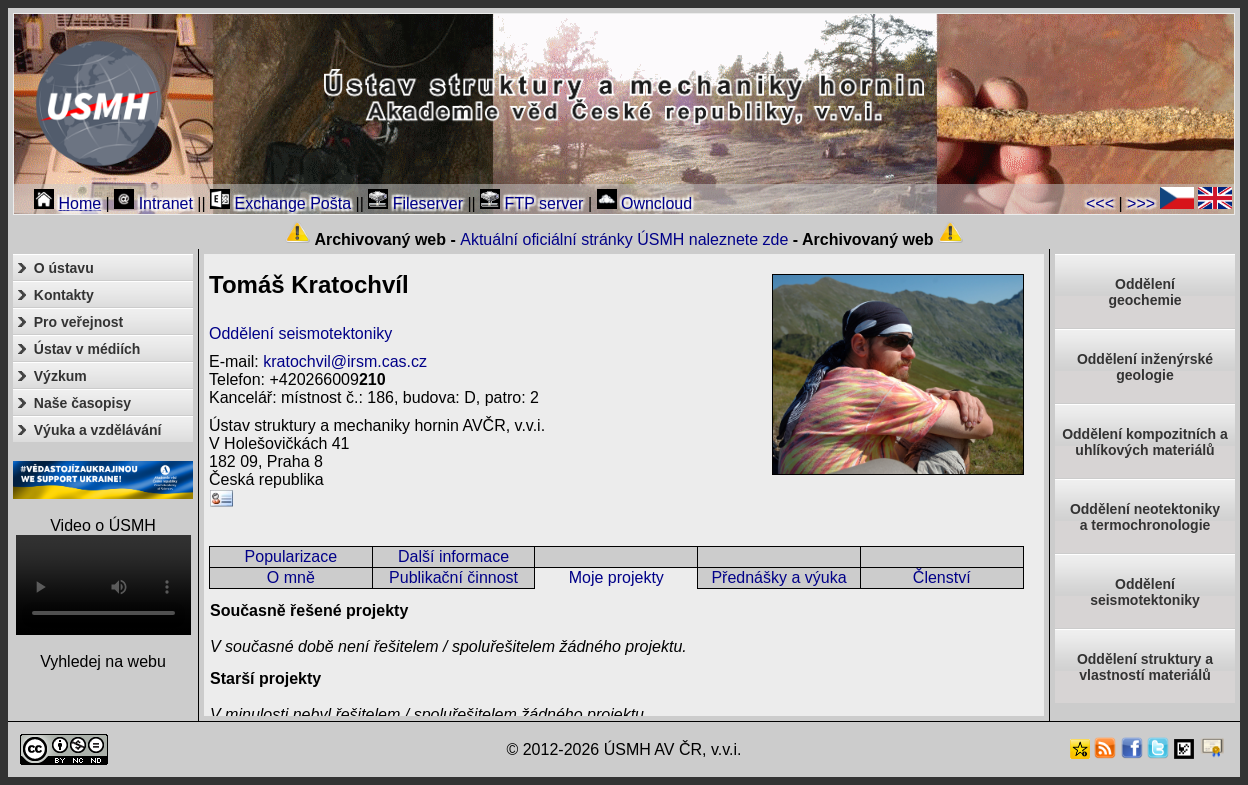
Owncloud (645, 203)
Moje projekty (616, 577)
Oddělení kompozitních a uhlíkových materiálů (1145, 442)
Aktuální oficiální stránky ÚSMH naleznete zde (624, 239)
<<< (1100, 203)
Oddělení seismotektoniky (300, 333)
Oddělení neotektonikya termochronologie (1145, 517)
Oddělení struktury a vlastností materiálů (1145, 667)
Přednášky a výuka (778, 577)
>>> (1141, 203)
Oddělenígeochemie (1144, 292)
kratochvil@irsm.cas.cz (345, 361)
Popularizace (291, 556)
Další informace (453, 556)
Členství (942, 577)
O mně (291, 577)
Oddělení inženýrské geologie (1145, 367)
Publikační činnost (453, 577)
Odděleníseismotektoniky (1145, 592)
